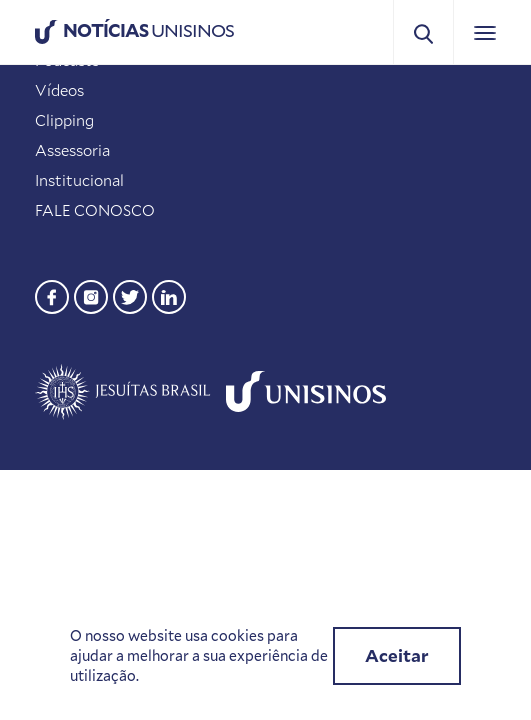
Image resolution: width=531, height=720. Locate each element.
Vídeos (59, 90)
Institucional (79, 180)
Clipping (64, 120)
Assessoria (72, 150)
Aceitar (397, 655)
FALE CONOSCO (95, 210)
